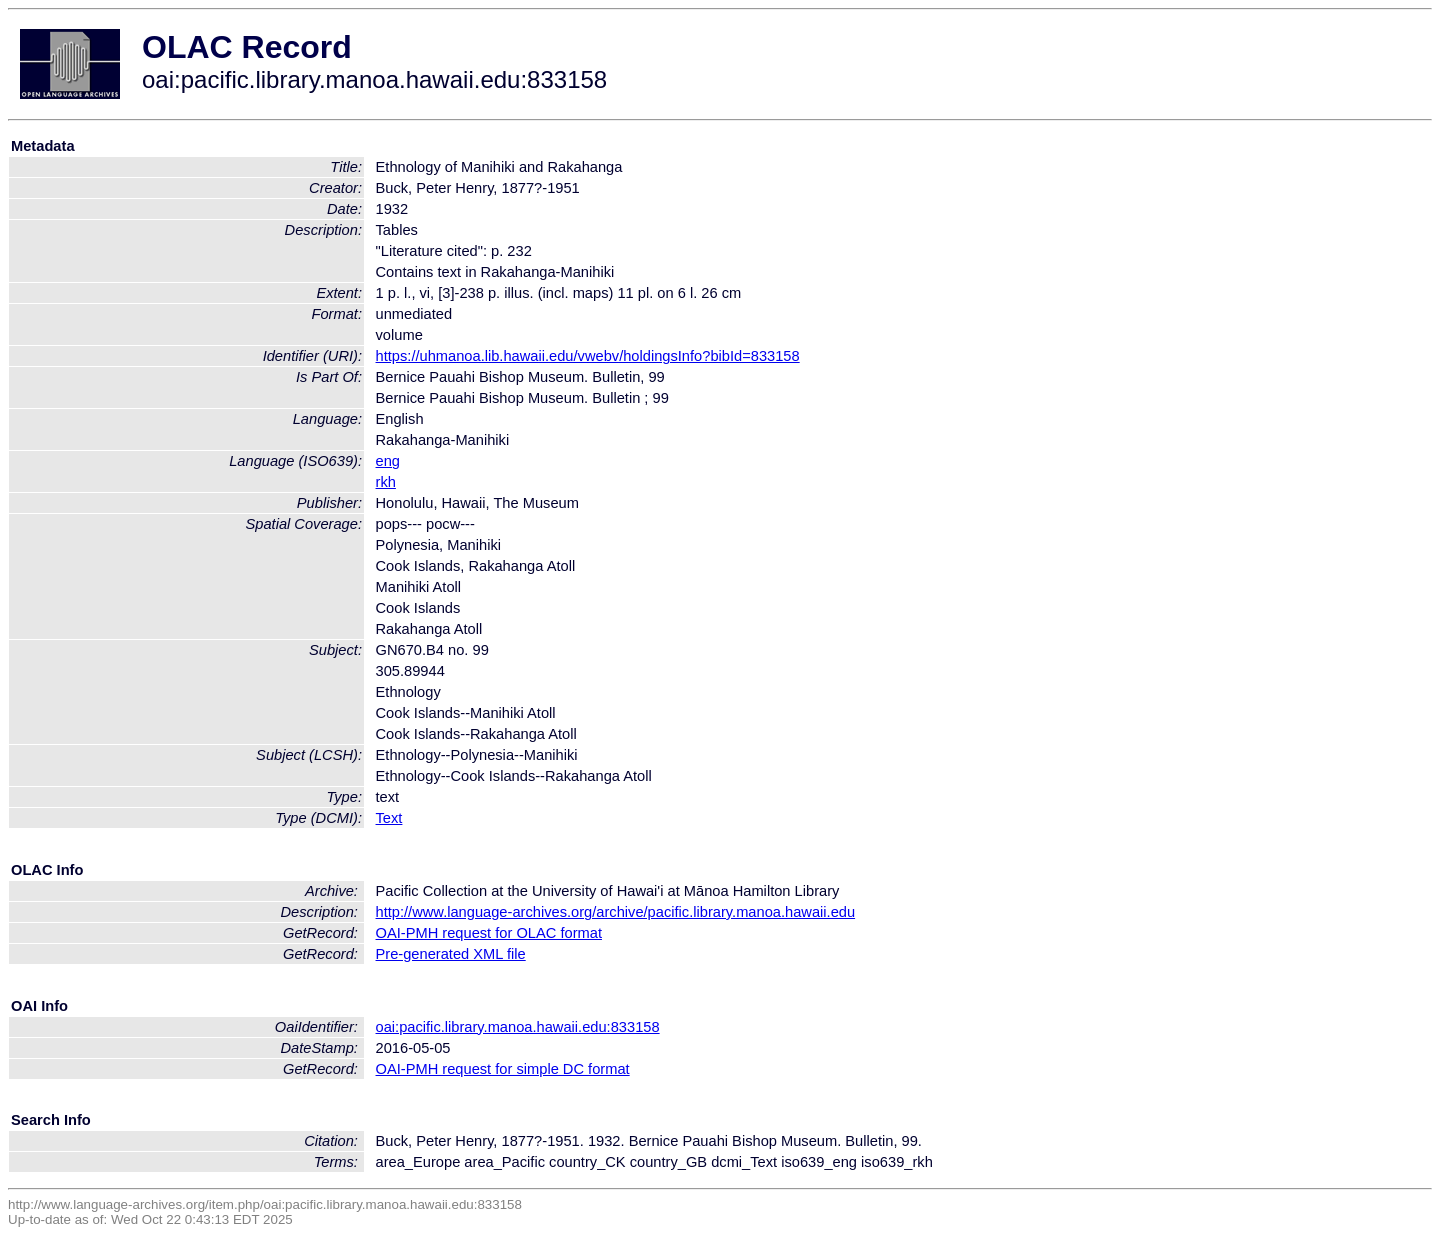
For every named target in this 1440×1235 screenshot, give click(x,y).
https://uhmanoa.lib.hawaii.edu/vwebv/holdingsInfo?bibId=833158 (588, 356)
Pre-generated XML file (451, 954)
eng (388, 461)
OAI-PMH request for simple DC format (503, 1069)
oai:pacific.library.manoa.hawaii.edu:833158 (518, 1027)
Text (389, 818)
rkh (386, 482)
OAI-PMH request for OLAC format (489, 933)
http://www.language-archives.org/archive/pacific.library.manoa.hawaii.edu (616, 912)
